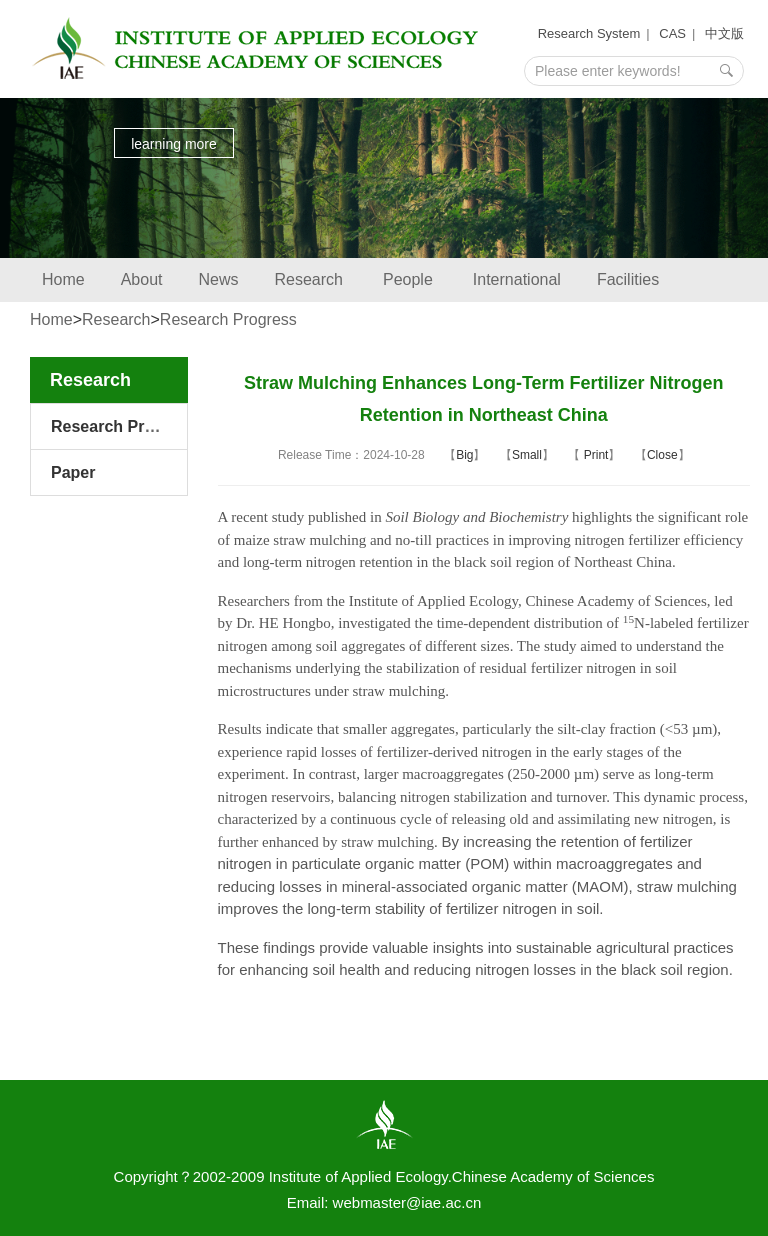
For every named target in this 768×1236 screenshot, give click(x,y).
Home (63, 279)
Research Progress (228, 319)
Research (311, 279)
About (142, 279)
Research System (589, 33)
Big (464, 455)
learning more (174, 144)
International (517, 279)
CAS (672, 33)
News (219, 279)
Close (662, 455)
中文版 (724, 33)
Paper (73, 472)
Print (594, 455)
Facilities (628, 279)
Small (527, 455)
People (410, 279)
